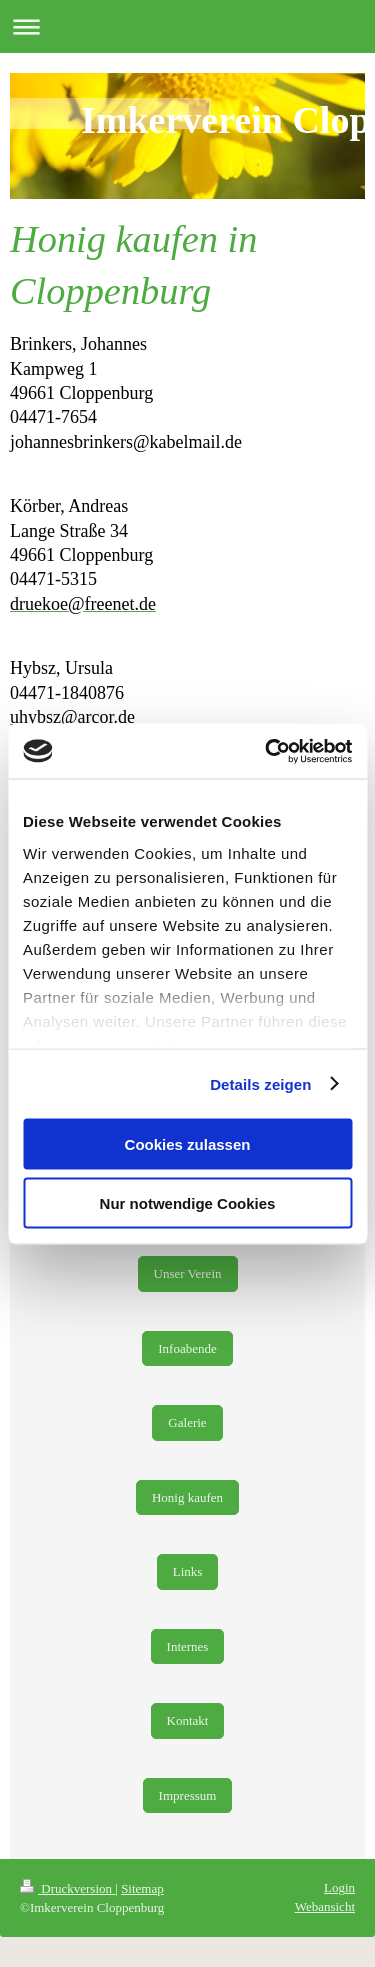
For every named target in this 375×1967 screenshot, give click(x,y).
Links (188, 1571)
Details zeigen (260, 1083)
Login (339, 1887)
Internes (188, 1646)
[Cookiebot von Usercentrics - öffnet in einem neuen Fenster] (267, 751)
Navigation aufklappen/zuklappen (187, 26)
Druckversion (67, 1888)
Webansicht (325, 1906)
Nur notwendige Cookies (188, 1202)
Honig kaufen (187, 1497)
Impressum (188, 1795)
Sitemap (142, 1888)
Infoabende (187, 1348)
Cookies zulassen (188, 1144)
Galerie (187, 1422)
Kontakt (188, 1720)
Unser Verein (188, 1273)
